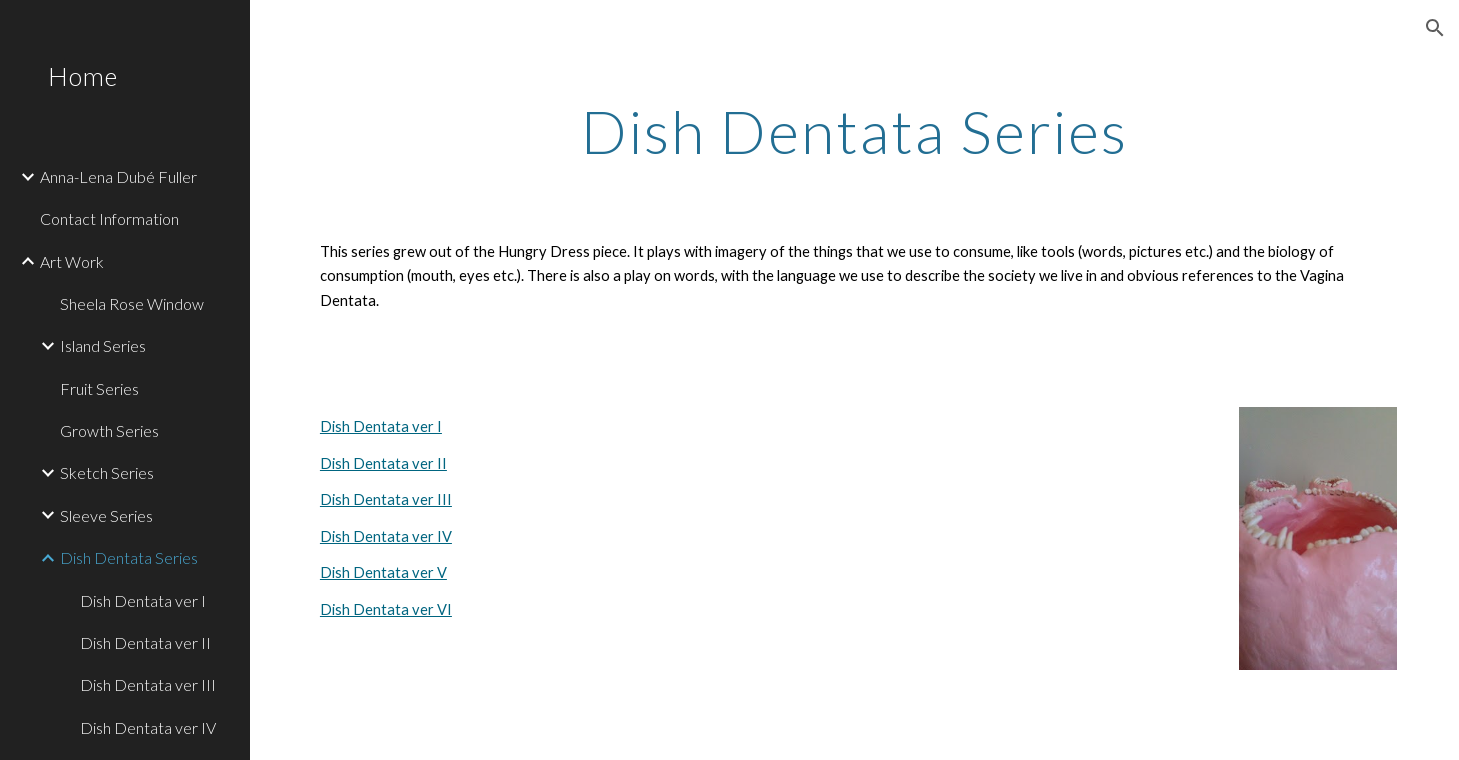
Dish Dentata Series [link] (129, 557)
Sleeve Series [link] (106, 515)
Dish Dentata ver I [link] (143, 600)
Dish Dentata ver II (383, 463)
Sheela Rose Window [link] (132, 303)
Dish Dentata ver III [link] (148, 684)
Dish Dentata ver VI (386, 609)
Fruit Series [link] (99, 388)
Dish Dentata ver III (386, 499)
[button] (1435, 28)
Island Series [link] (103, 345)
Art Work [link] (72, 261)
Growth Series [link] (109, 430)
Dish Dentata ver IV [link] (148, 727)
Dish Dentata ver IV (386, 536)
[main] (854, 131)
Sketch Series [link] (107, 472)
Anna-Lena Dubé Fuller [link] (118, 176)
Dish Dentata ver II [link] (145, 642)
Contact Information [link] (109, 218)
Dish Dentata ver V (383, 572)
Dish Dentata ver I (381, 426)
